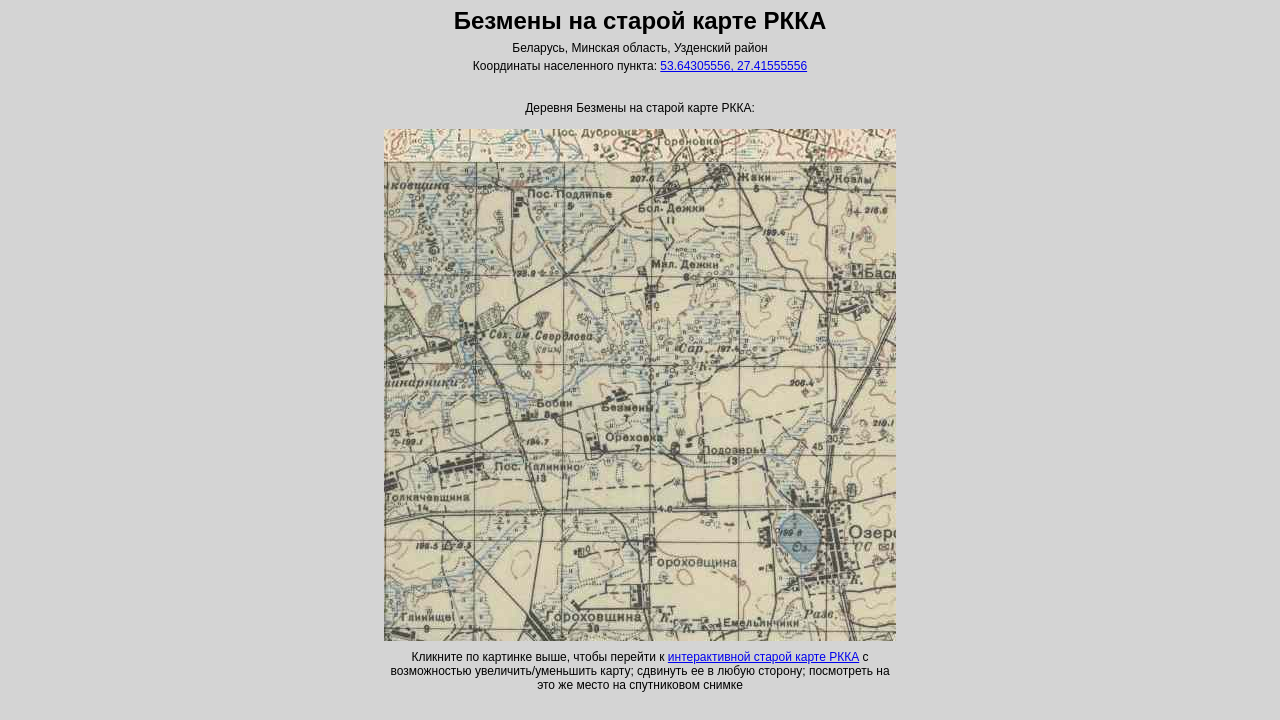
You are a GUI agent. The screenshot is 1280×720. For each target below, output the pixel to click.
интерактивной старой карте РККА (763, 657)
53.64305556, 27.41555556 (733, 66)
